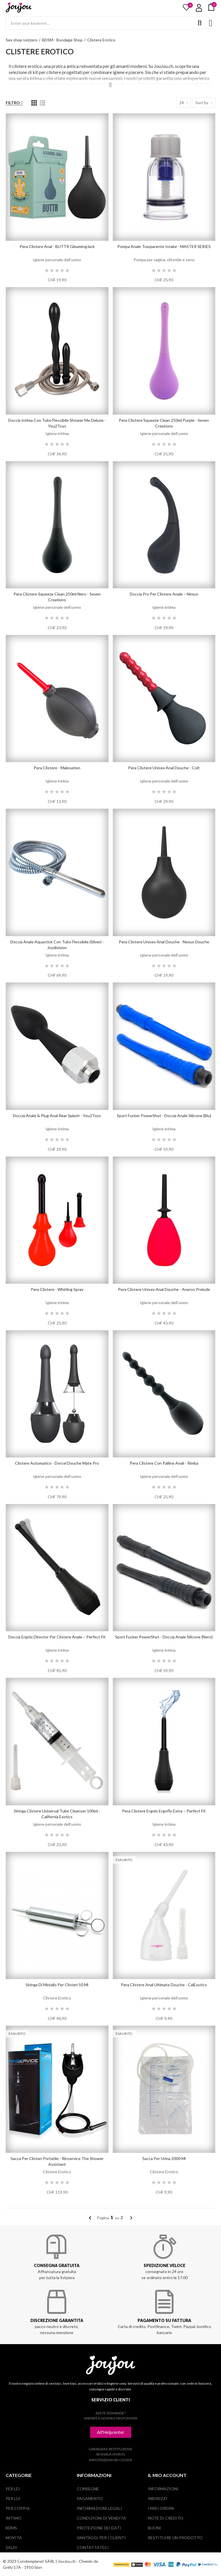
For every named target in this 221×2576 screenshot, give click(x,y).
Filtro (13, 102)
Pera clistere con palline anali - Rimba (164, 1463)
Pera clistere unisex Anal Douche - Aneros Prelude (164, 1289)
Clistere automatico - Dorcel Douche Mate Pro (57, 1463)
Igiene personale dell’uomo (57, 259)
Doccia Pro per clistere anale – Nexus (164, 593)
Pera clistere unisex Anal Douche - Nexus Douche (164, 941)
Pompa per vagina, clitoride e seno (164, 259)
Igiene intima (57, 433)
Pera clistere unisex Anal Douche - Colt (164, 767)
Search (199, 23)
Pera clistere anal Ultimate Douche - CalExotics (164, 1984)
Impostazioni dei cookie (110, 2460)
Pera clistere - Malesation (57, 767)
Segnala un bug (110, 2454)
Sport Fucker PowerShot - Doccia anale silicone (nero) (164, 1636)
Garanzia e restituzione (110, 2449)
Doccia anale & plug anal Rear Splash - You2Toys (57, 1115)
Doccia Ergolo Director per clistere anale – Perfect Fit (57, 1636)
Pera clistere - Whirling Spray (57, 1289)
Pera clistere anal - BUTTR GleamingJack (57, 246)
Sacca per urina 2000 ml (164, 2158)
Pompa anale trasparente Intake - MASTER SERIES (164, 246)
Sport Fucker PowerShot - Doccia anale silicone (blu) (164, 1115)
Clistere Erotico (57, 1997)
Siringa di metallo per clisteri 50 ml (57, 1984)
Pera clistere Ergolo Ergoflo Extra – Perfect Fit (164, 1810)
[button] (110, 2432)
